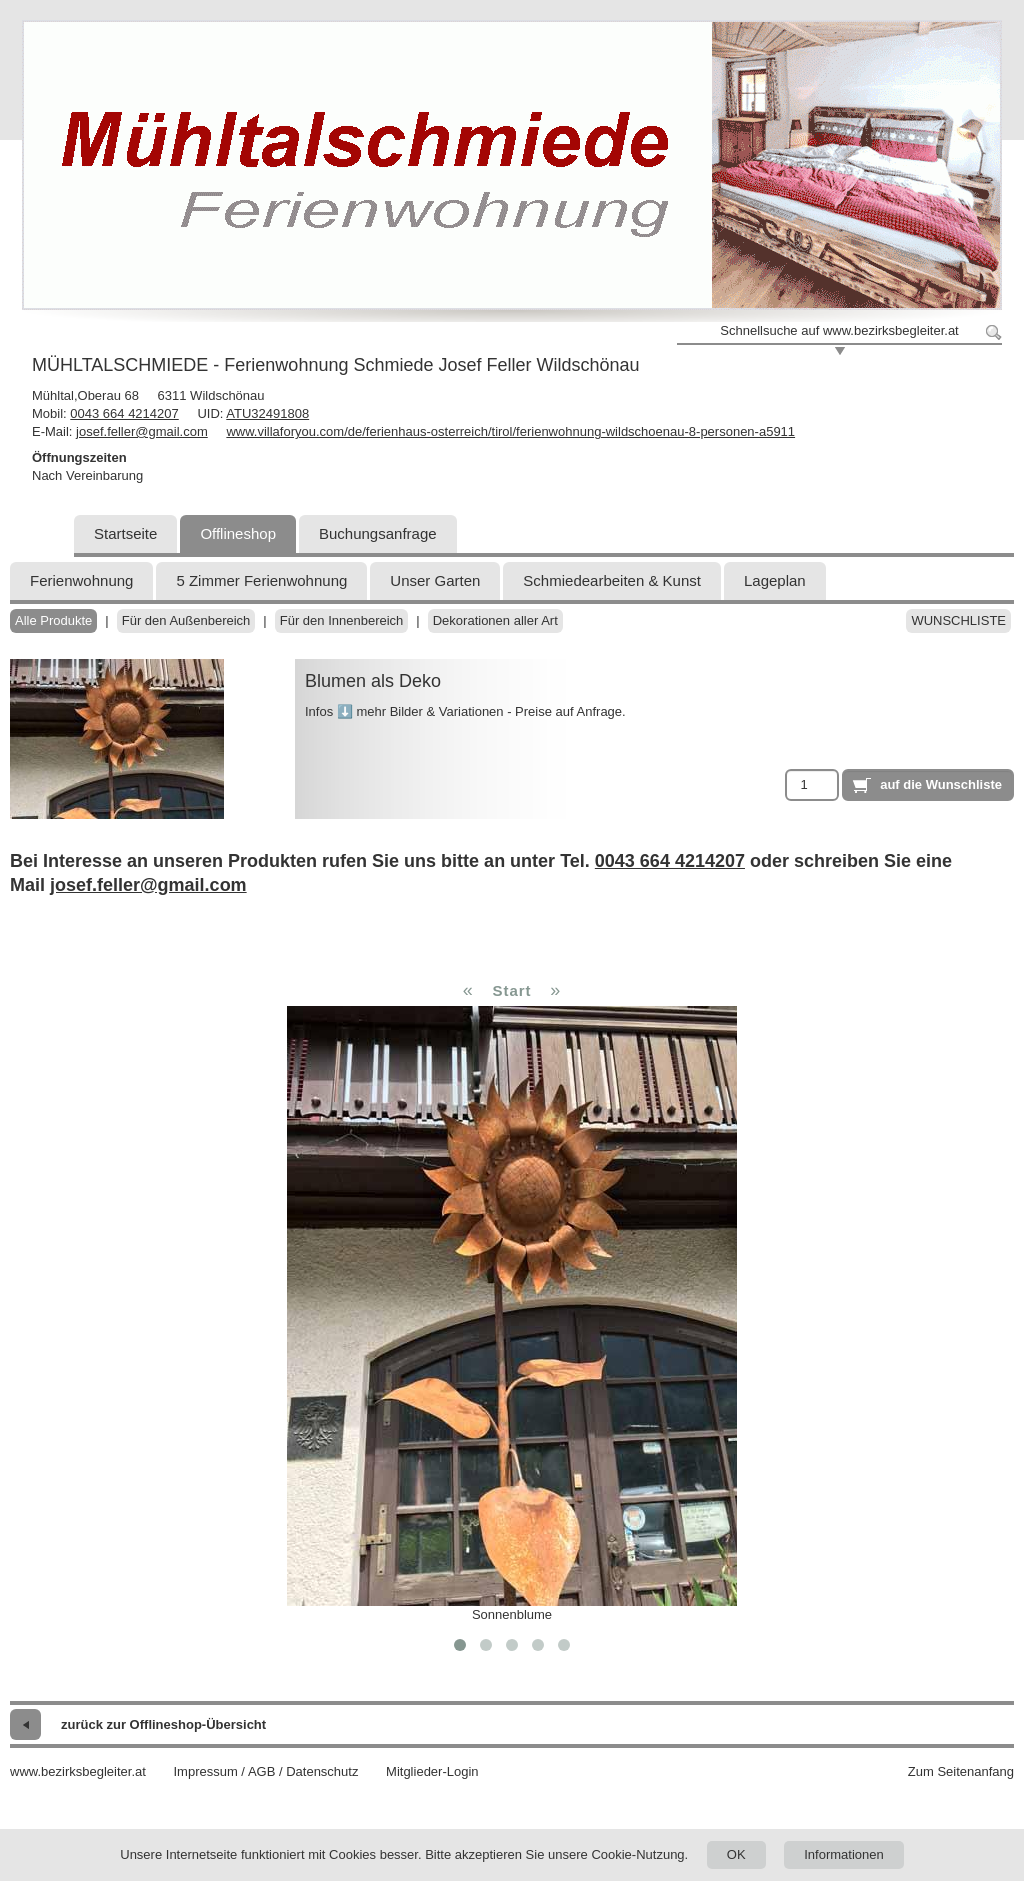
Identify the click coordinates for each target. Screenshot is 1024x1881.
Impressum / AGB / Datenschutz (265, 1771)
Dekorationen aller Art (495, 620)
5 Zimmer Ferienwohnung (261, 580)
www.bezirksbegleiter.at (78, 1771)
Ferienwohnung (81, 580)
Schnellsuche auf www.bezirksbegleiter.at (839, 330)
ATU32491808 (267, 413)
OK (736, 1854)
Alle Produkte (53, 620)
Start (511, 990)
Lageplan (775, 580)
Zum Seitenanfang (961, 1771)
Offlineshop (238, 533)
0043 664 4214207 (124, 413)
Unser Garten (435, 580)
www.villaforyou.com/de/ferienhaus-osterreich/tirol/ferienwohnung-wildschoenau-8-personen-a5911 (510, 431)
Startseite (125, 533)
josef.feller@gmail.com (142, 431)
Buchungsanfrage (378, 533)
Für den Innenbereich (342, 620)
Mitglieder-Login (432, 1771)
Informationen (844, 1854)
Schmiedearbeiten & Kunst (612, 580)
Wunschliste (958, 620)
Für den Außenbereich (186, 620)
